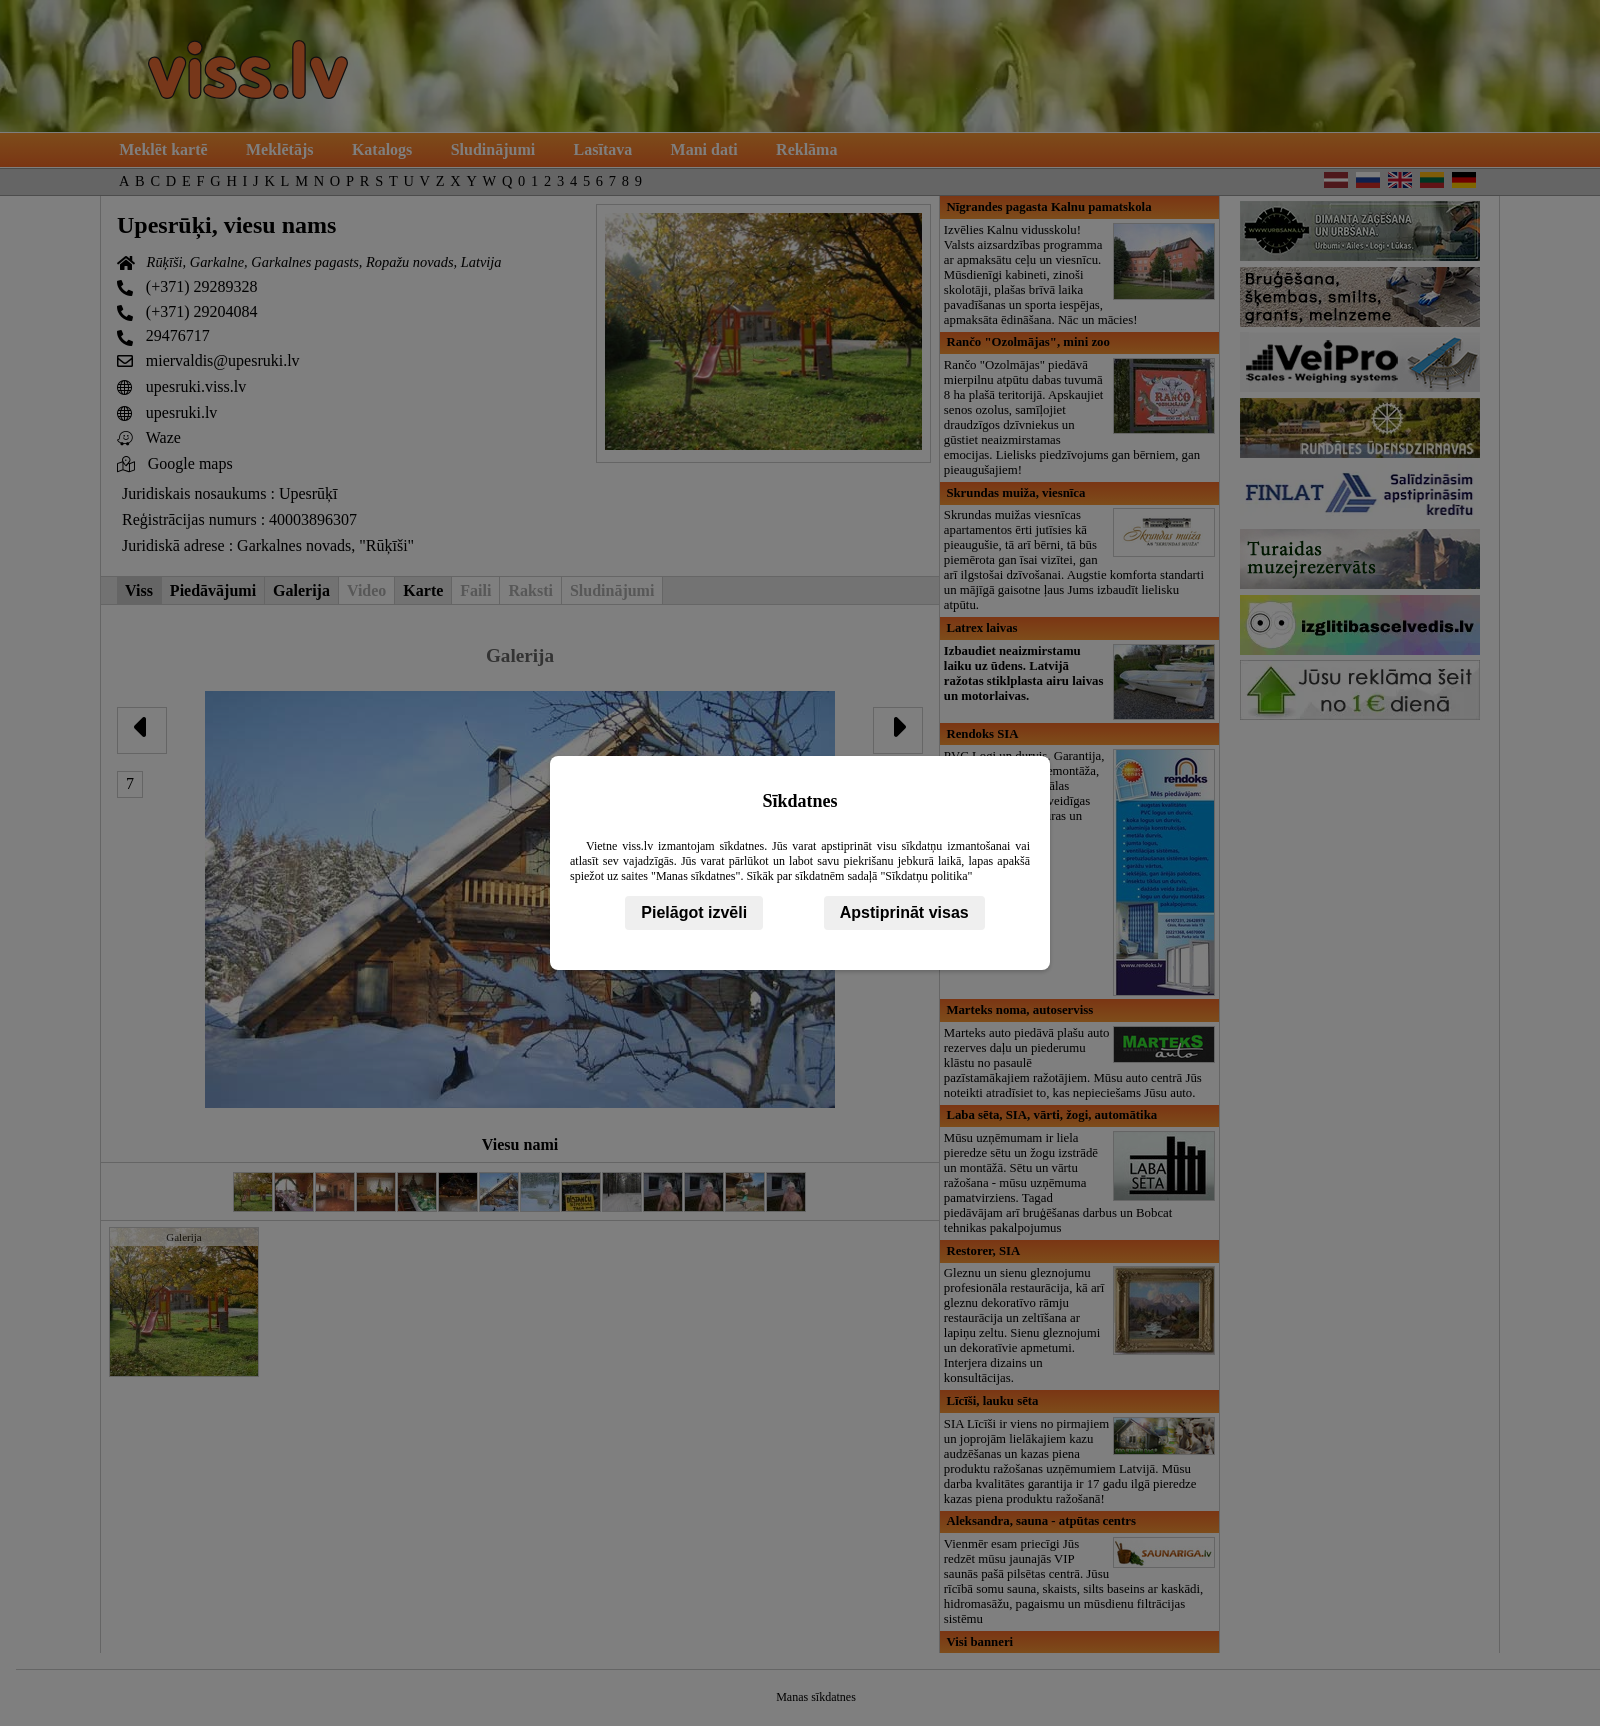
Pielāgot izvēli (694, 912)
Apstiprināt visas (904, 912)
